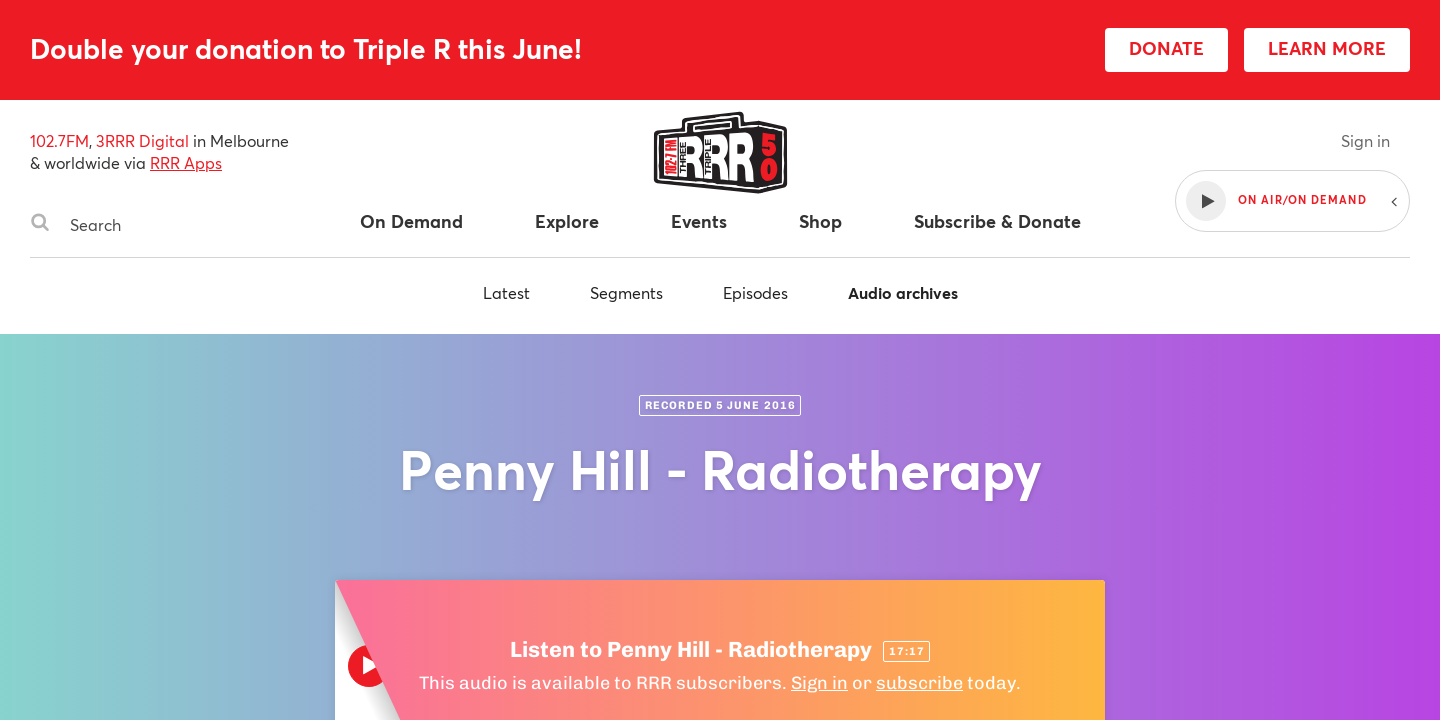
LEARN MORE (1327, 48)
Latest (506, 292)
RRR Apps (186, 162)
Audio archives (903, 292)
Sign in (1365, 140)
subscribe (919, 683)
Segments (626, 292)
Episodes (755, 292)
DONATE (1166, 48)
